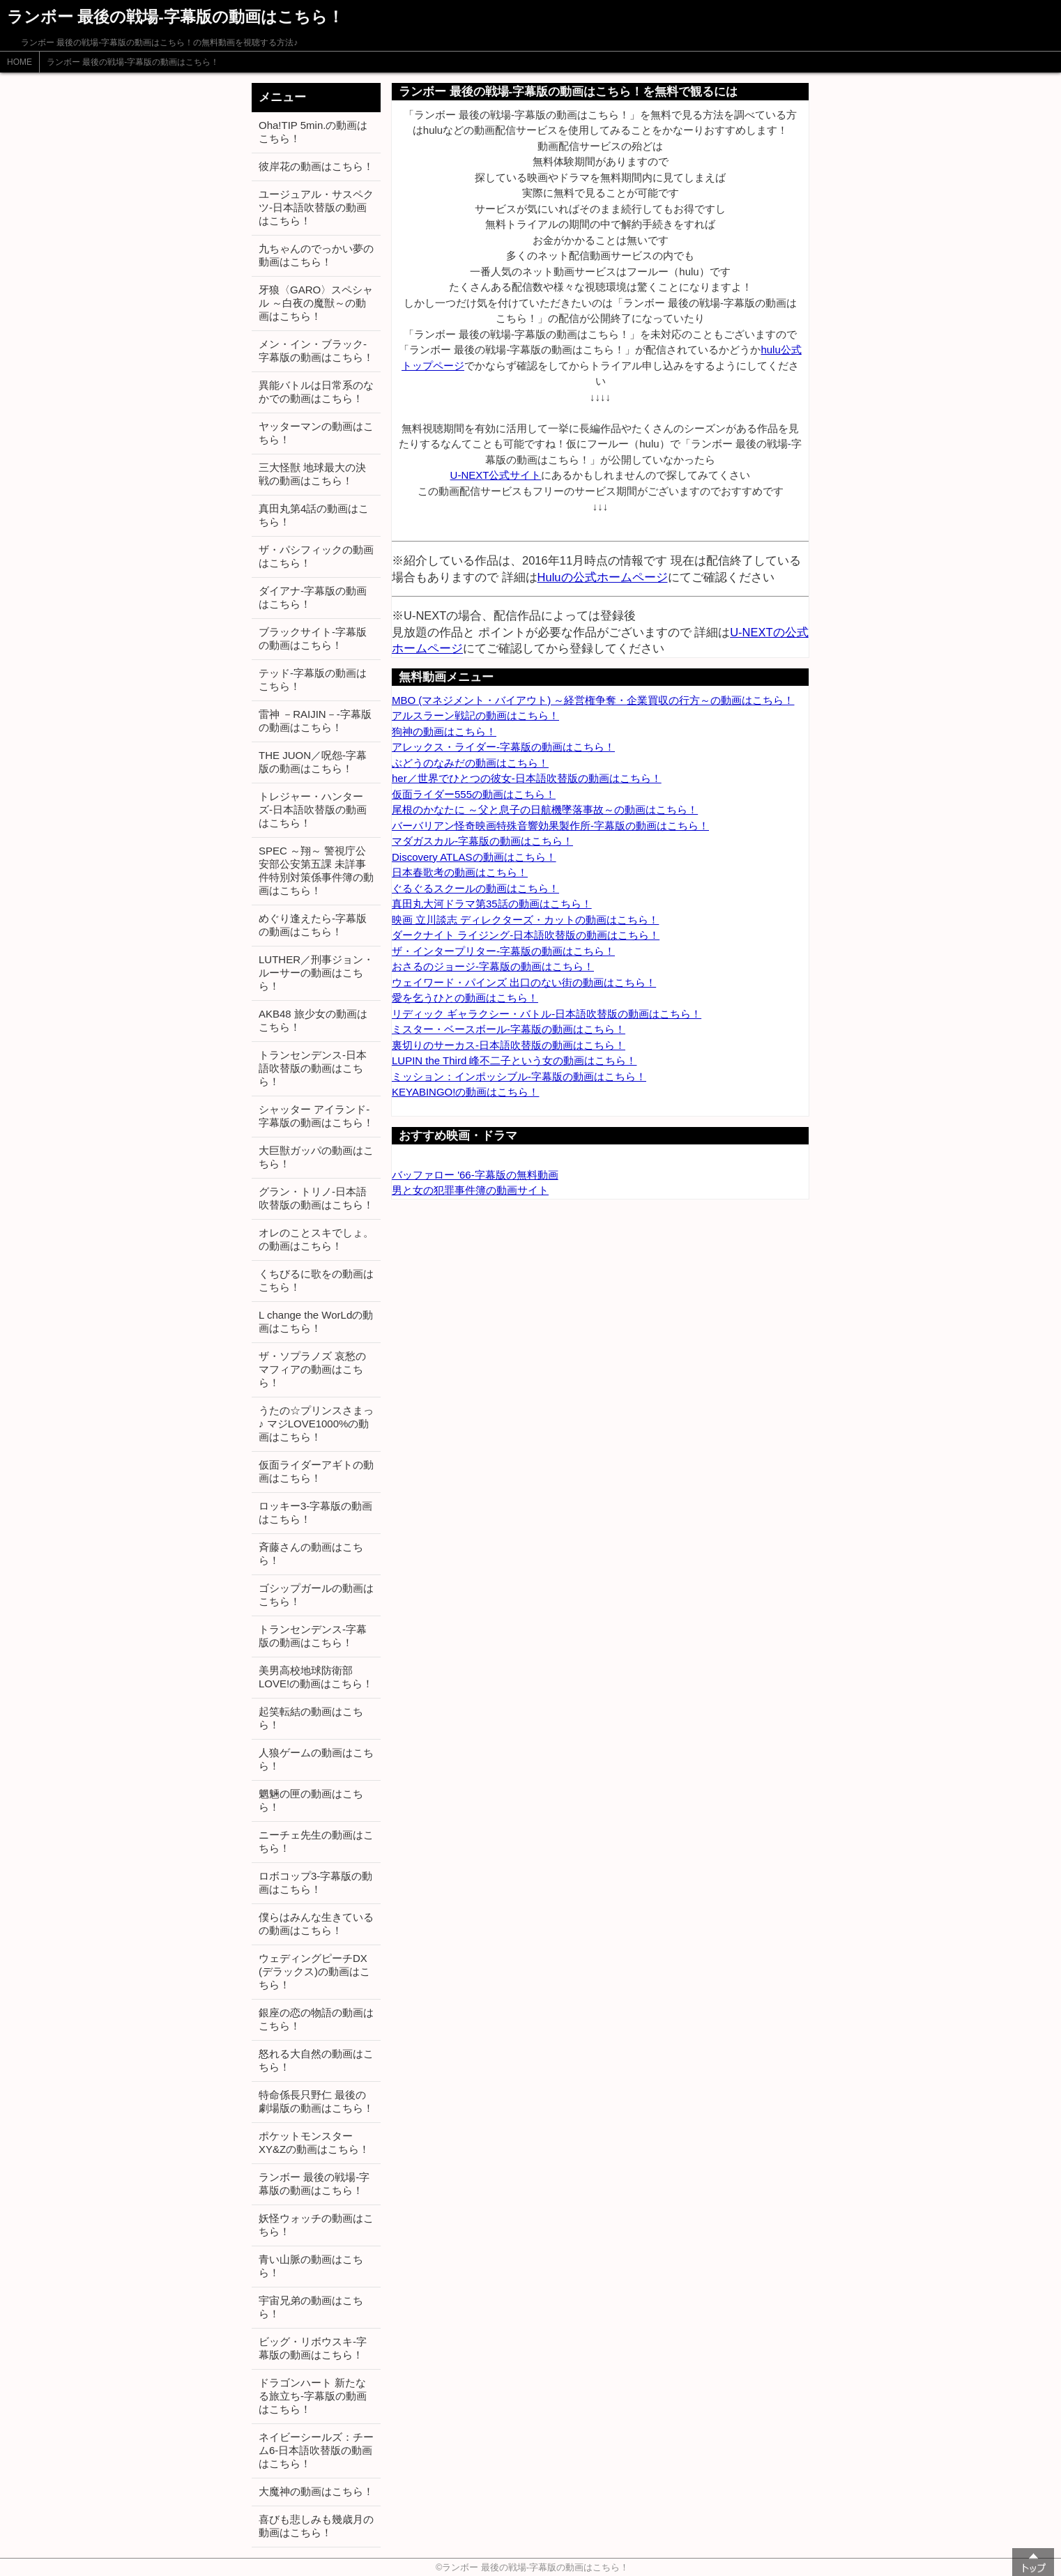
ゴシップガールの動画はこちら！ (316, 1594)
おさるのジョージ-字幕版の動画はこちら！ (493, 966)
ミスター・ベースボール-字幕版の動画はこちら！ (508, 1029)
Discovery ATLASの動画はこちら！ (474, 857)
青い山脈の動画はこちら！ (311, 2265)
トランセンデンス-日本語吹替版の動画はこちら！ (313, 1068)
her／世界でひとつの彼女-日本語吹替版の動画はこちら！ (527, 778)
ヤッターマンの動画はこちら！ (316, 432)
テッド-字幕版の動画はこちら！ (313, 679)
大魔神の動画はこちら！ (316, 2491)
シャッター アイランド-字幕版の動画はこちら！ (316, 1115)
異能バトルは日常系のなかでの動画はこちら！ (316, 391)
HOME (19, 62)
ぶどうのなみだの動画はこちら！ (470, 763)
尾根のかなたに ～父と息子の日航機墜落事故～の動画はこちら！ (545, 809)
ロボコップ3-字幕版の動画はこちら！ (315, 1882)
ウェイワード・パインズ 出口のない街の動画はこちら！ (524, 982)
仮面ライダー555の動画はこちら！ (474, 794)
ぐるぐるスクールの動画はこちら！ (475, 888)
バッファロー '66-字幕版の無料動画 (475, 1175)
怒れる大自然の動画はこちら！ (316, 2060)
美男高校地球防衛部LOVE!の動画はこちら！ (316, 1676)
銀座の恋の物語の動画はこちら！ (316, 2019)
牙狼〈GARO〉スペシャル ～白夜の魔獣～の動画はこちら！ (316, 303)
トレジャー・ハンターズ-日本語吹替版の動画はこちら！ (313, 809)
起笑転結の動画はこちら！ (311, 1718)
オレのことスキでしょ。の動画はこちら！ (316, 1239)
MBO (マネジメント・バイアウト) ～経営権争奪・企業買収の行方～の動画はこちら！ (593, 700)
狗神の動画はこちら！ (444, 731)
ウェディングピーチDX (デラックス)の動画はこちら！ (314, 1971)
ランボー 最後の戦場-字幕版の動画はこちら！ (133, 62)
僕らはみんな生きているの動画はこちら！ (316, 1923)
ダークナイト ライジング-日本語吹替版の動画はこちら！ (525, 935)
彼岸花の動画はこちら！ (316, 166)
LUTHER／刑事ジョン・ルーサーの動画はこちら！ (316, 972)
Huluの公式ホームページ (602, 577)
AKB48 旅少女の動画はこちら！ (313, 1020)
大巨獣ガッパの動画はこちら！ (316, 1157)
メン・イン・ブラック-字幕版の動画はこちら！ (316, 350)
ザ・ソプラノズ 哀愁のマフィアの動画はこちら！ (312, 1369)
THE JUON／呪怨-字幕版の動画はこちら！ (313, 761)
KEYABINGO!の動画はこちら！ (465, 1092)
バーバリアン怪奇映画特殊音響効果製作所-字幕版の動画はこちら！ (550, 825)
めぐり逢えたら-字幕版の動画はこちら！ (313, 924)
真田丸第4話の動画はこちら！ (314, 515)
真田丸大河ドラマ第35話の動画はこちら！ (492, 904)
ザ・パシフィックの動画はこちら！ (316, 556)
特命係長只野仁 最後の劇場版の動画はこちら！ (316, 2101)
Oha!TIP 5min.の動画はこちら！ (313, 131)
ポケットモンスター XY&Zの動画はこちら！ (314, 2142)
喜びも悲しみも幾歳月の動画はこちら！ (316, 2525)
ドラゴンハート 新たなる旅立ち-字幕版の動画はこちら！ (313, 2396)
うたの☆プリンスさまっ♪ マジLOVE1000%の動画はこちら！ (316, 1423)
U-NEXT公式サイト (496, 475)
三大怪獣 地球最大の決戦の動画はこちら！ (312, 473)
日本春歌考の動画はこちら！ (460, 872)
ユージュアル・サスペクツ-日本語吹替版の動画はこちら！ (316, 207)
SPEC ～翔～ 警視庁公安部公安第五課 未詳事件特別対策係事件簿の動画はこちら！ (316, 870)
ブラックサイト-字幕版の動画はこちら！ (313, 638)
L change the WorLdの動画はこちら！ (316, 1321)
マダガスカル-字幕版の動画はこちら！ (482, 841)
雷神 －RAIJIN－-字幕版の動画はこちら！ (315, 720)
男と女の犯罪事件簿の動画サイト (470, 1190)
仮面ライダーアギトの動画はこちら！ (316, 1471)
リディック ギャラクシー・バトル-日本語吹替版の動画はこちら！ (546, 1014)
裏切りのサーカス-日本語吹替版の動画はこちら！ (508, 1045)
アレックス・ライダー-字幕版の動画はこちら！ (503, 747)
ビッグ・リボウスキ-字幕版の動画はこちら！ (313, 2348)
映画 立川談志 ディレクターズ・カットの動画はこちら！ (525, 920)
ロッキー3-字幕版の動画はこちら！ (315, 1512)
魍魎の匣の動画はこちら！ (311, 1800)
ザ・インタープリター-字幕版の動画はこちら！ (503, 951)
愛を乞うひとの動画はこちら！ (465, 998)
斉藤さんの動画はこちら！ (311, 1553)
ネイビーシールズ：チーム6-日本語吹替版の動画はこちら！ (316, 2450)
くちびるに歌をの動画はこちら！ (316, 1280)
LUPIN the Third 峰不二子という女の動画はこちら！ (514, 1060)
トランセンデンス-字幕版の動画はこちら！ (313, 1635)
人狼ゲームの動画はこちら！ (316, 1759)
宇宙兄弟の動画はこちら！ (311, 2307)
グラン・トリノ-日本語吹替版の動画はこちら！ (316, 1198)
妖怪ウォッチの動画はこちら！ (316, 2224)
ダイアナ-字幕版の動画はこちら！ (313, 597)
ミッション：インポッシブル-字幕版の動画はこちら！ (519, 1076)
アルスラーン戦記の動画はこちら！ (475, 715)
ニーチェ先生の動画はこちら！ (316, 1841)
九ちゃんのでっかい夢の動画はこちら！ (316, 255)
